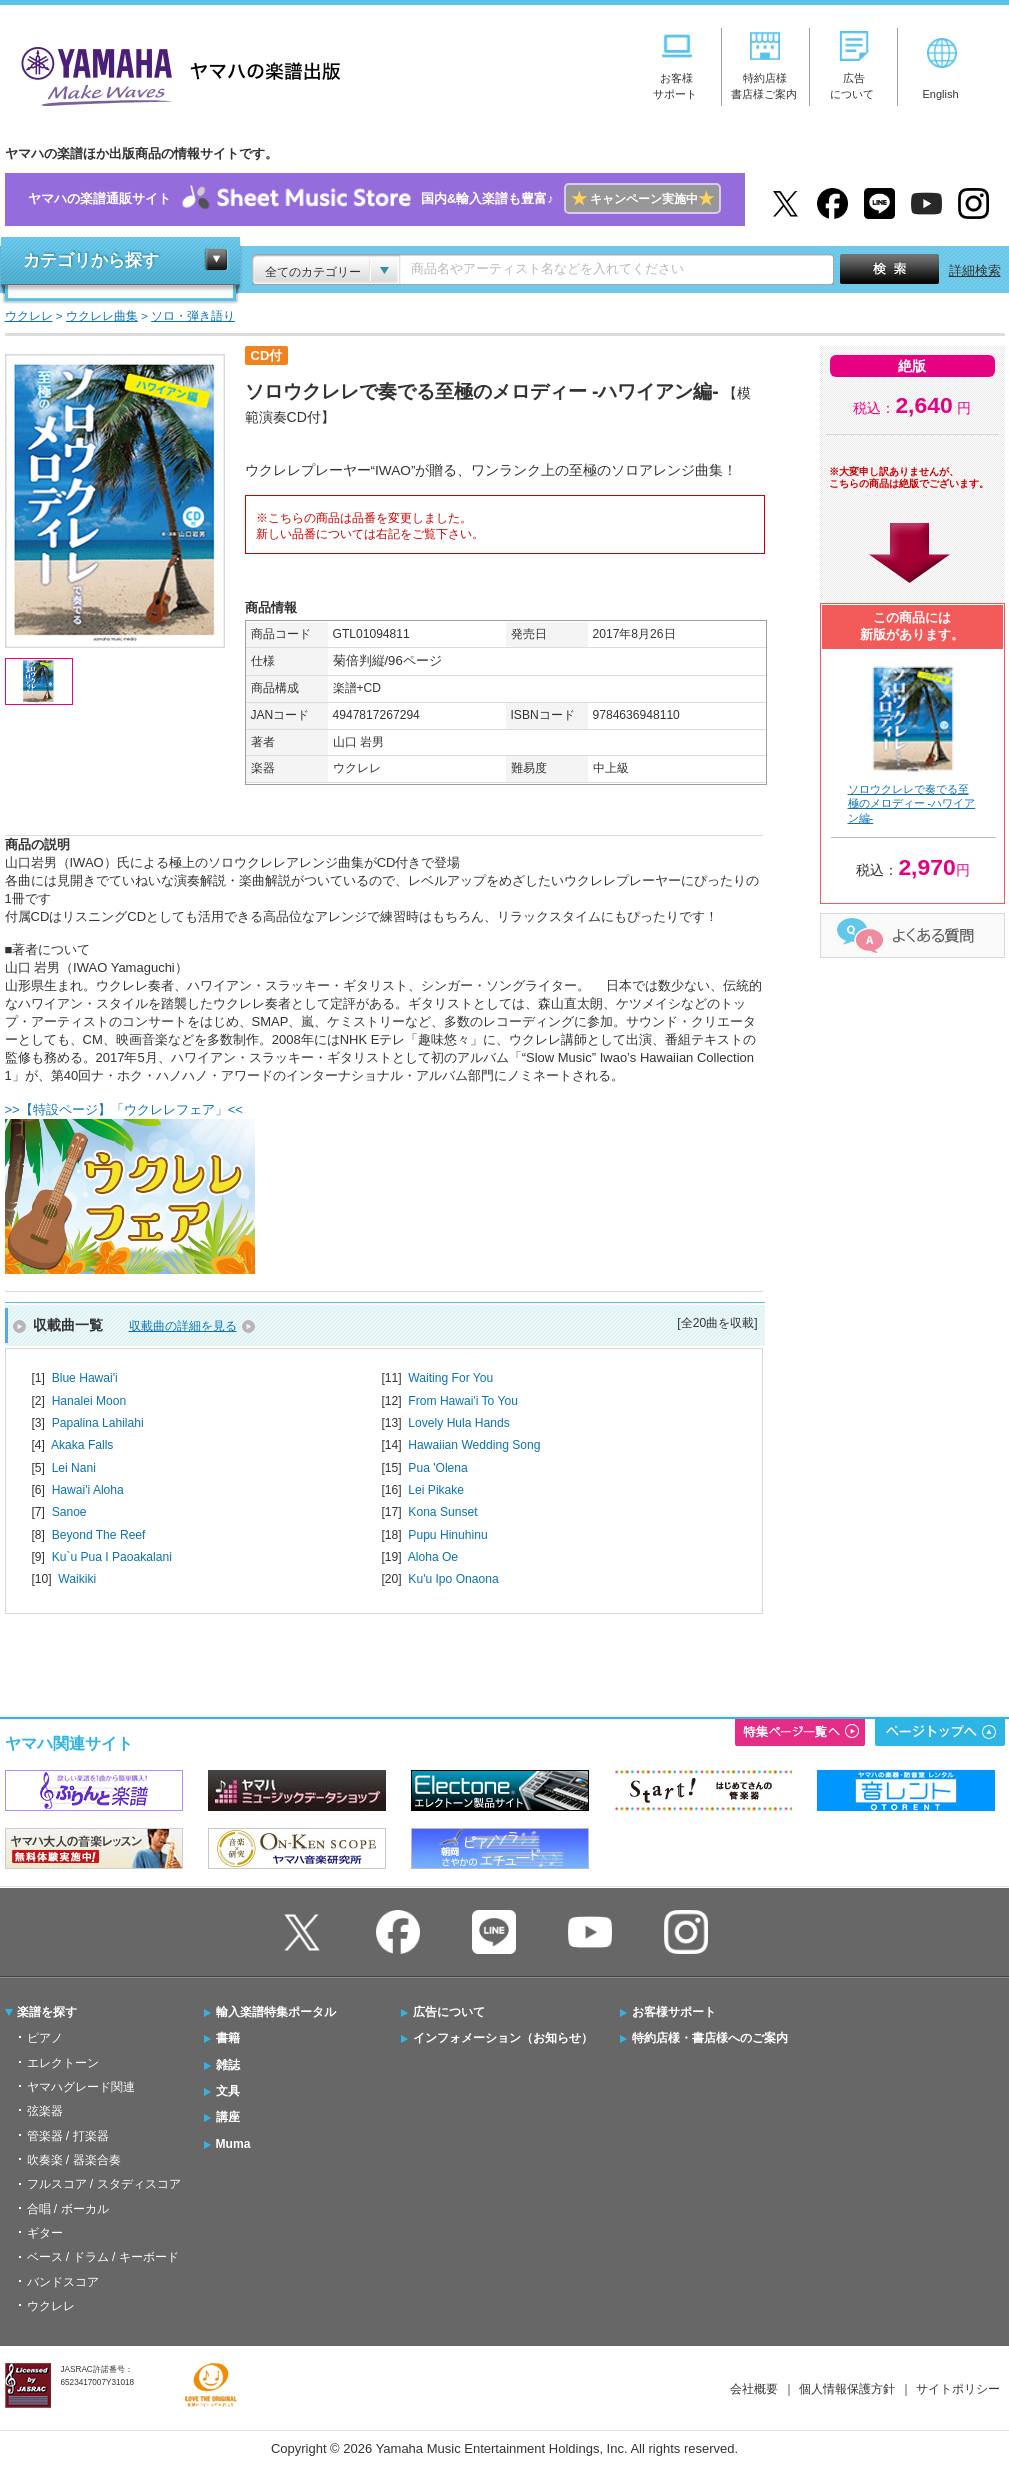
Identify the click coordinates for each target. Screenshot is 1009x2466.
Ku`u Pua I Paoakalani (112, 1557)
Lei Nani (74, 1468)
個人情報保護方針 (847, 2389)
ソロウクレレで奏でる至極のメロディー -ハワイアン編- (912, 803)
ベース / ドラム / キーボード (103, 2257)
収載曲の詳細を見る (183, 1326)
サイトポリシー (958, 2389)
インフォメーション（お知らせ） (503, 2038)
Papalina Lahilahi (98, 1423)
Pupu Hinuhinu (447, 1535)
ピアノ (45, 2038)
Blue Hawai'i (85, 1378)
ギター (45, 2233)
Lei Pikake (436, 1490)
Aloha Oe (433, 1557)
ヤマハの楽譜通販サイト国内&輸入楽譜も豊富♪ (374, 199)
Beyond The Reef (99, 1535)
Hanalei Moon (89, 1401)
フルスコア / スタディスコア (104, 2184)
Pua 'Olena (437, 1468)
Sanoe (69, 1512)
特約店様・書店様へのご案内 (710, 2038)
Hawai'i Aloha (88, 1490)
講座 (228, 2117)
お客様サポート (674, 2012)
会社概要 (754, 2389)
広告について (449, 2012)
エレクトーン (63, 2063)
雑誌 (228, 2065)
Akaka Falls (82, 1445)
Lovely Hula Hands (458, 1423)
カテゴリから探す (91, 260)
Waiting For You (450, 1378)
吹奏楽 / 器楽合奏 (74, 2160)
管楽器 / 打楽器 (68, 2136)
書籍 (228, 2038)
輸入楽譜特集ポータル (276, 2012)
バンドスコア (63, 2282)
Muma (233, 2144)
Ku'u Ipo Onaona (453, 1579)
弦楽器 (45, 2111)
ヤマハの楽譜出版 (175, 73)
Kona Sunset (442, 1512)
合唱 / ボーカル (68, 2209)
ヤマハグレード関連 (81, 2087)
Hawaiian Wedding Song (474, 1445)
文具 (228, 2091)
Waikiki (77, 1579)
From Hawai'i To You (463, 1401)
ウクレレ (51, 2306)
